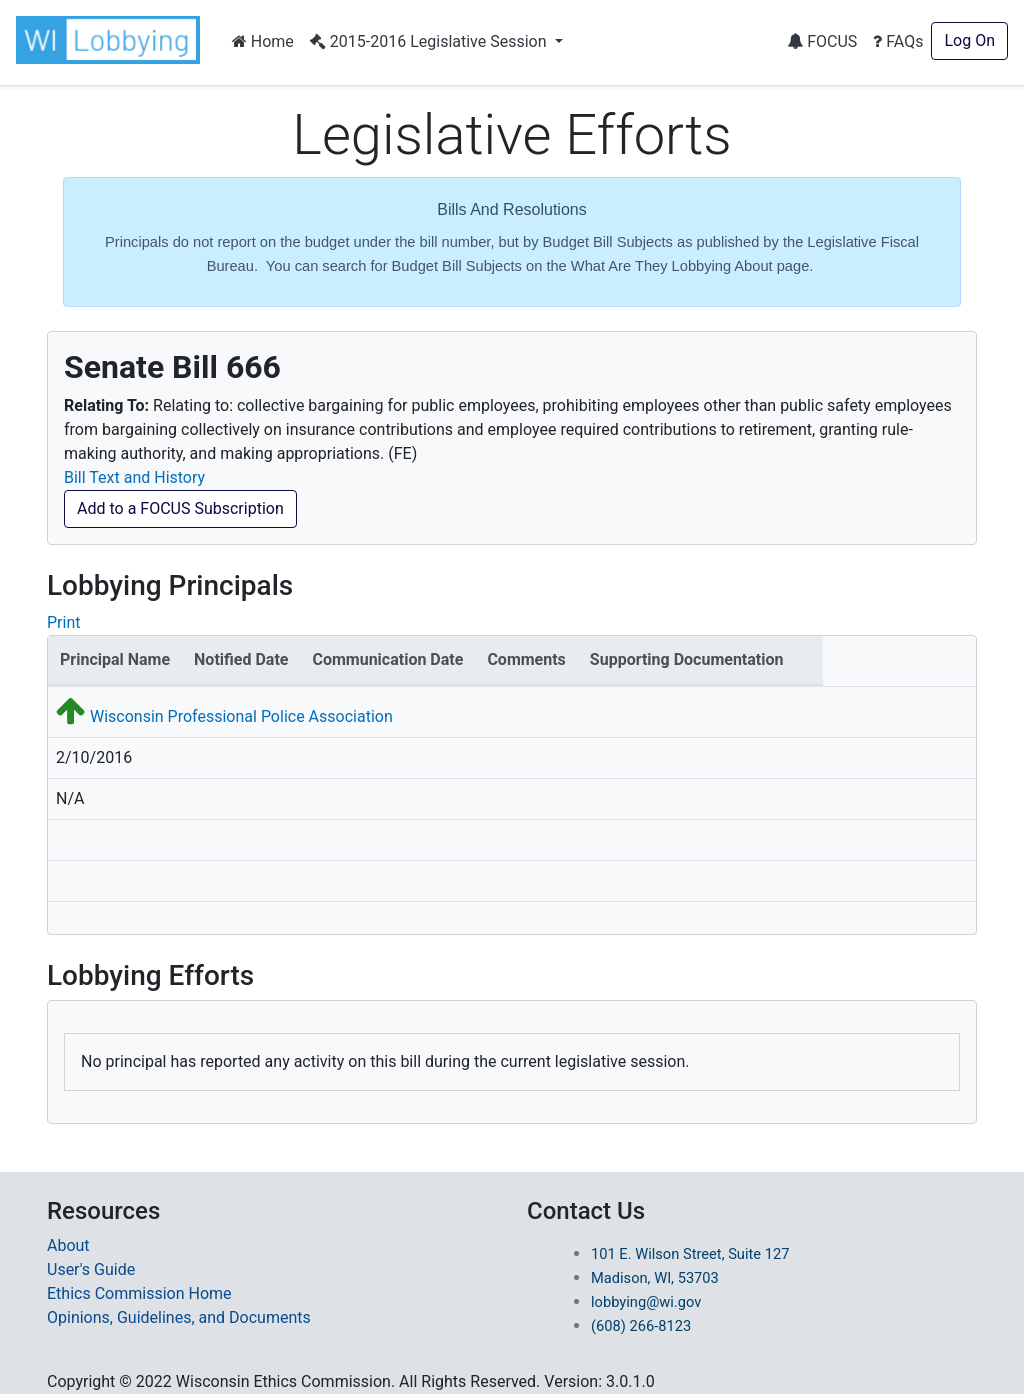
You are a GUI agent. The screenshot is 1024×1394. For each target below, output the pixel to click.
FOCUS (822, 41)
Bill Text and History (134, 477)
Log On (969, 40)
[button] (112, 40)
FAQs (898, 41)
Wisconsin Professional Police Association (241, 716)
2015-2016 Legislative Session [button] (430, 41)
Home (263, 41)
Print (63, 622)
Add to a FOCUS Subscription (180, 508)
